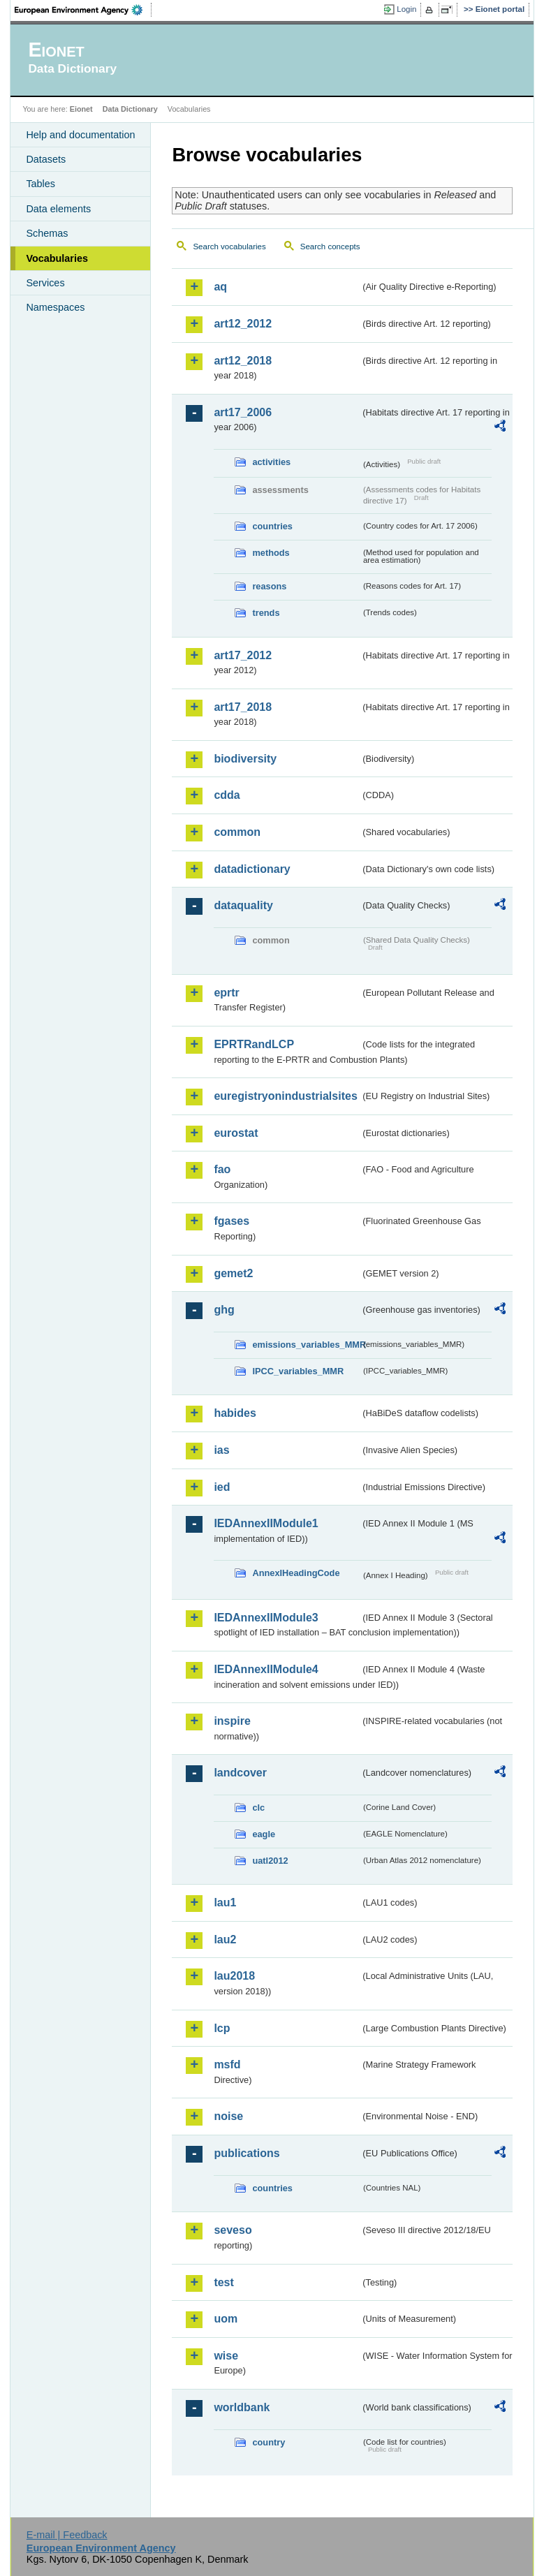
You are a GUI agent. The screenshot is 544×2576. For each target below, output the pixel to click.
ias (221, 1450)
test (223, 2282)
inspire (232, 1721)
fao (222, 1169)
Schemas (47, 233)
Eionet (81, 109)
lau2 (225, 1939)
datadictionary (252, 869)
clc (258, 1807)
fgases (231, 1221)
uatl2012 (270, 1860)
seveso (232, 2230)
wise (226, 2356)
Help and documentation (80, 134)
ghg (224, 1310)
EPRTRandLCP (254, 1044)
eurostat (236, 1133)
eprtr (226, 993)
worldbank (242, 2407)
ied (222, 1487)
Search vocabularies (229, 246)
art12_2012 (243, 324)
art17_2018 (243, 707)
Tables (40, 183)
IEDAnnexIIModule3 (266, 1618)
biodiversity (245, 759)
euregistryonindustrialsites (285, 1096)
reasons (269, 586)
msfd (227, 2064)
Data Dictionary (130, 109)
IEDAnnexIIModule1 (266, 1523)
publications (246, 2153)
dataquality (243, 905)
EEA (83, 10)
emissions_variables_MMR (306, 1344)
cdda (227, 795)
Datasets (46, 159)
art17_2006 (243, 412)
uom (225, 2319)
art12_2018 (243, 361)
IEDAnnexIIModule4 (266, 1669)
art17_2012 (243, 655)
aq (220, 287)
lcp (222, 2028)
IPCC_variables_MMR (298, 1371)
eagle (263, 1834)
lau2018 (234, 1976)
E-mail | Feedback (67, 2534)
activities (271, 462)
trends (265, 613)
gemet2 (233, 1273)
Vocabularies (57, 258)
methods (270, 552)
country (268, 2442)
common (237, 832)
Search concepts (330, 246)
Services (45, 282)
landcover (240, 1773)
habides (235, 1413)
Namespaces (55, 307)
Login (406, 9)
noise (228, 2116)
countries (272, 526)
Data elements (58, 208)
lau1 (225, 1902)
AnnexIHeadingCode (295, 1573)
